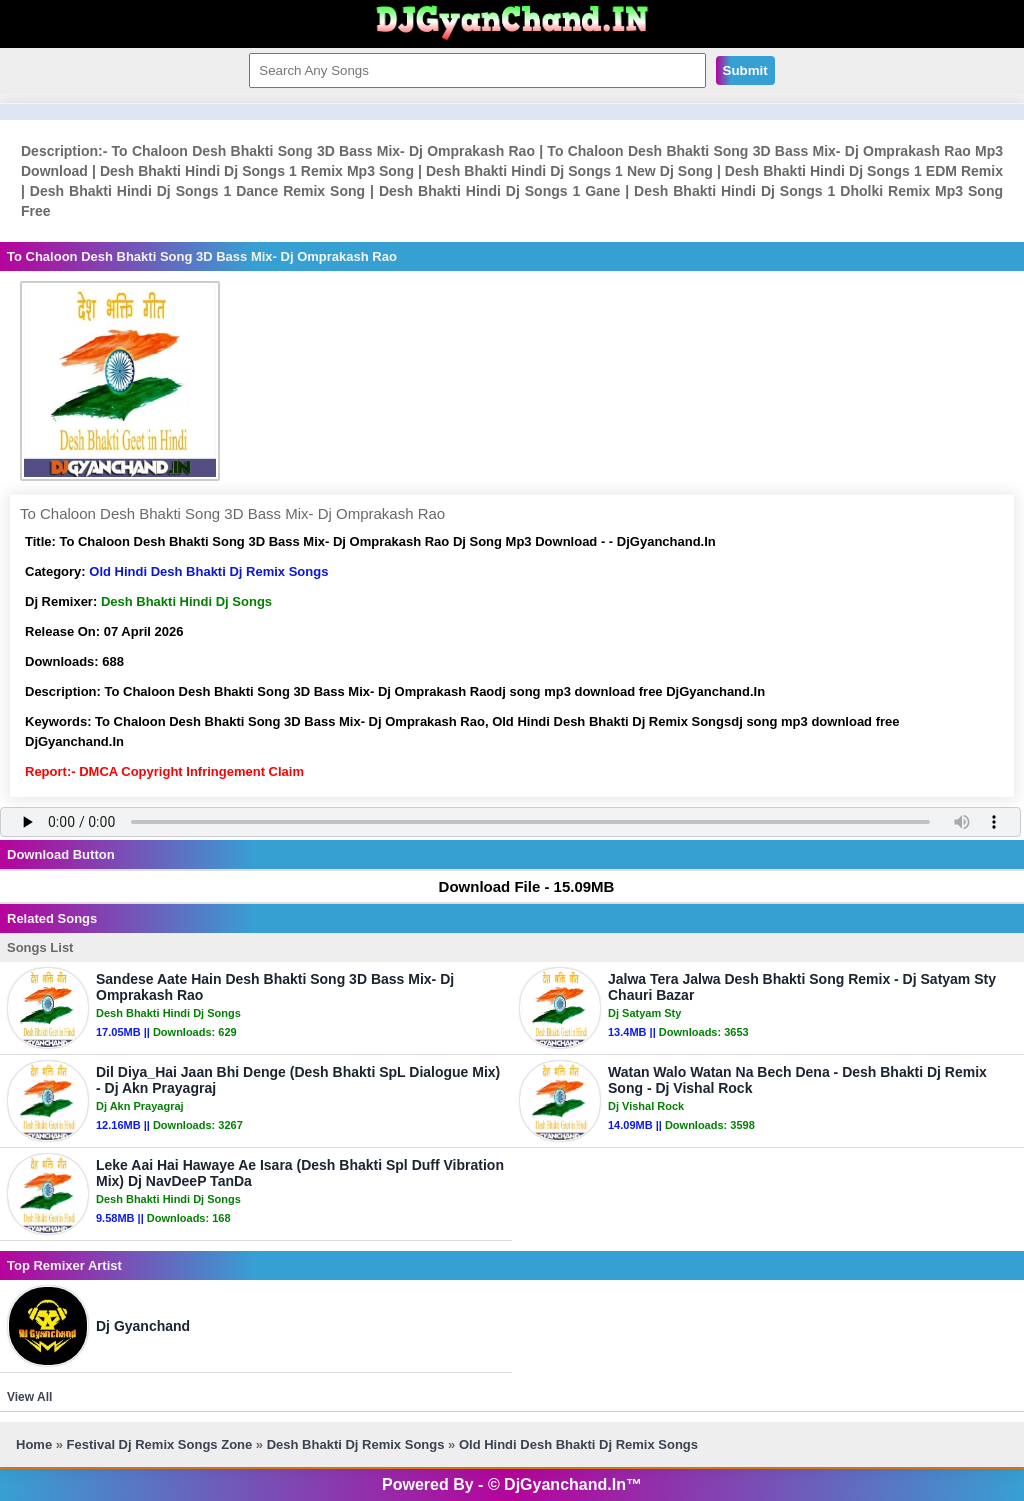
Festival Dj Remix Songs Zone (160, 1444)
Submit (745, 70)
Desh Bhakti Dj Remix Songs (356, 1444)
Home (34, 1444)
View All (29, 1397)
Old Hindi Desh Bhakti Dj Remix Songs (208, 571)
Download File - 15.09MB (517, 886)
